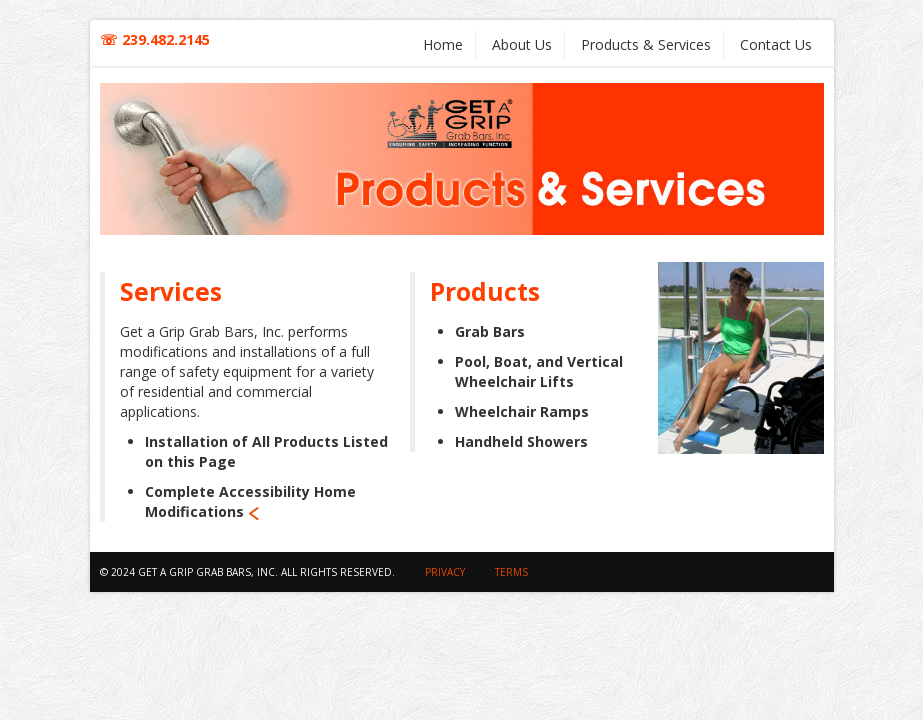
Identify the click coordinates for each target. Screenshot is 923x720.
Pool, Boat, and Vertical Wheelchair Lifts (539, 371)
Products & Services (646, 44)
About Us (522, 44)
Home (443, 44)
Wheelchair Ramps (522, 411)
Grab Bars (490, 331)
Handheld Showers (521, 441)
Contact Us (776, 44)
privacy (445, 572)
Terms (511, 572)
